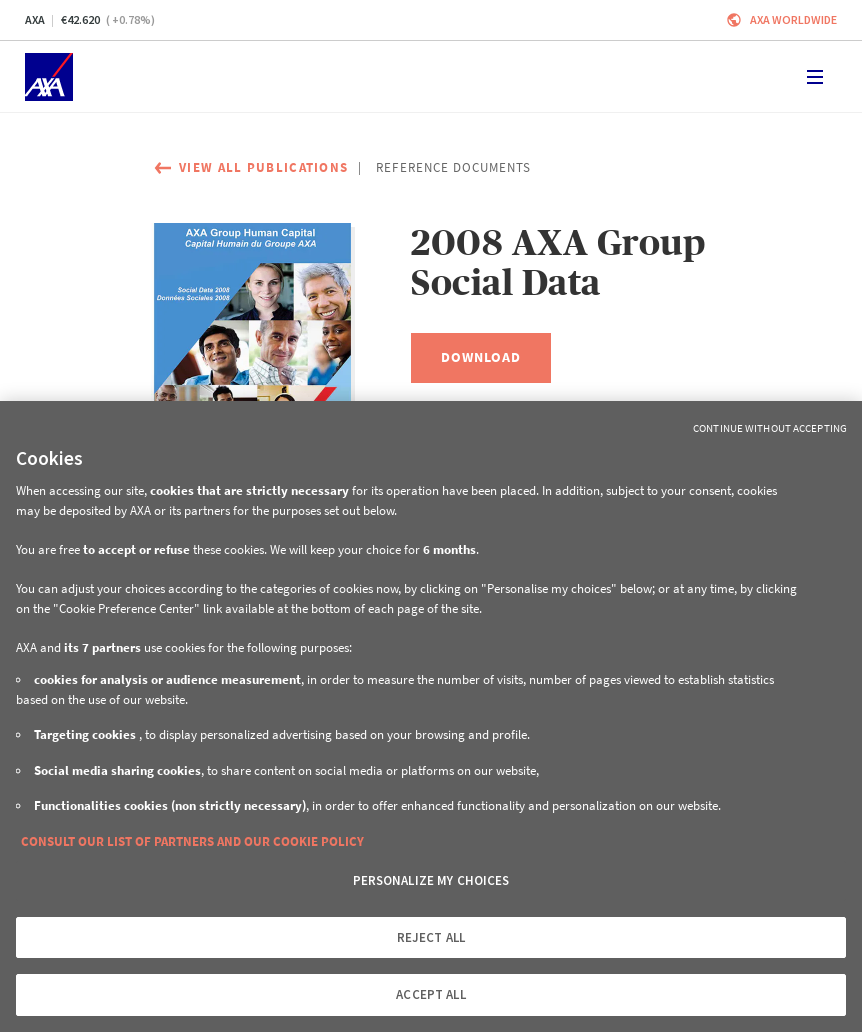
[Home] (49, 77)
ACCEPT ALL (430, 994)
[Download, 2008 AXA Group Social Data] (481, 358)
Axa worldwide (793, 19)
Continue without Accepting (770, 428)
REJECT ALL (431, 937)
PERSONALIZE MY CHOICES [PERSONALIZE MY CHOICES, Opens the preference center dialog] (431, 880)
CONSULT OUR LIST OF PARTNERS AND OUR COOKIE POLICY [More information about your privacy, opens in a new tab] (192, 841)
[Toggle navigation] (815, 77)
